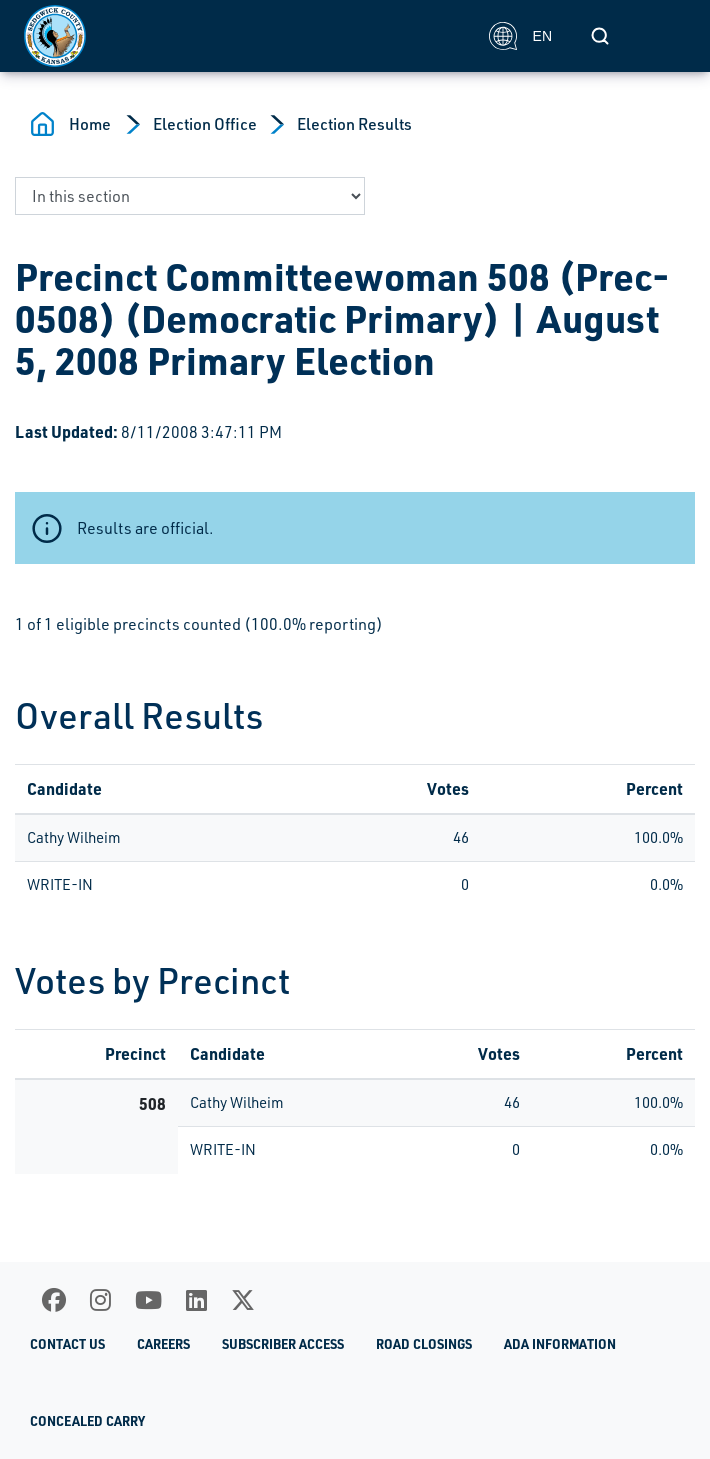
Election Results (354, 124)
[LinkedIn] (196, 1300)
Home (90, 124)
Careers (163, 1344)
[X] (243, 1300)
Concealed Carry (87, 1421)
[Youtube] (148, 1300)
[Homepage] (245, 36)
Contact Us (67, 1344)
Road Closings (424, 1344)
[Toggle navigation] (664, 36)
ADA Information (560, 1344)
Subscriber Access (283, 1344)
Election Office (205, 124)
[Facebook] (54, 1300)
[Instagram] (100, 1300)
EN (520, 36)
